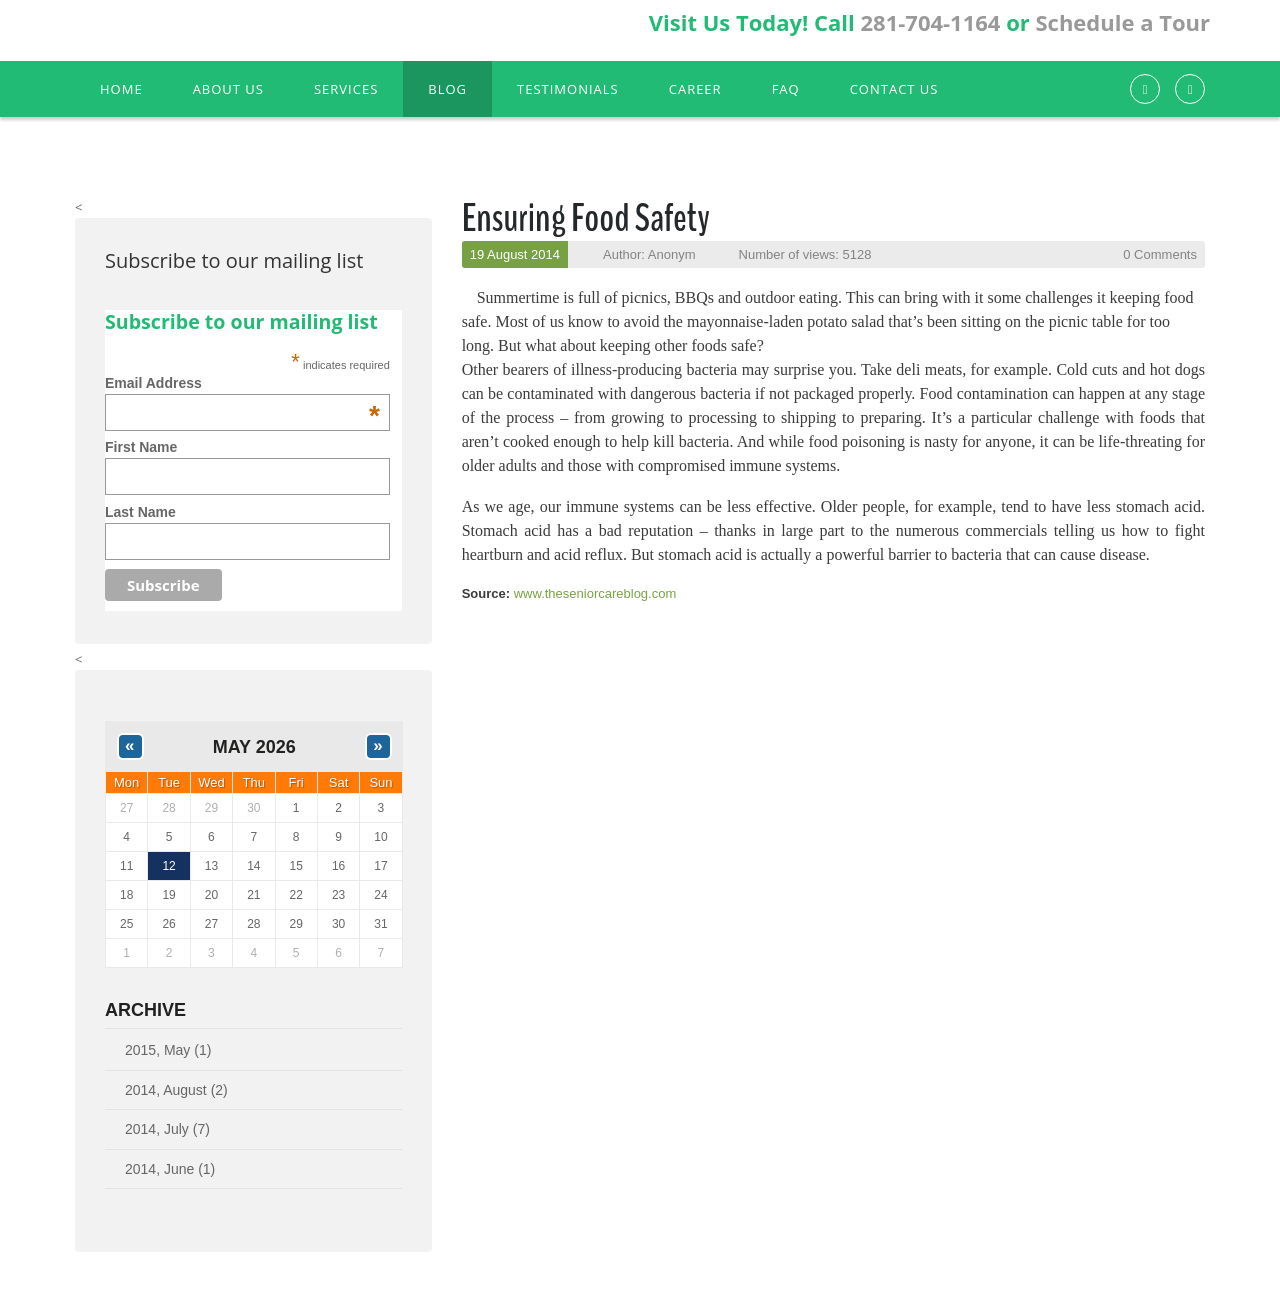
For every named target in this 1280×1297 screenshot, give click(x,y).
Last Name (140, 512)
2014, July (167, 1129)
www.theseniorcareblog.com (595, 593)
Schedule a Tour (1122, 22)
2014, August (176, 1090)
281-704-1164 (930, 22)
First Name (141, 447)
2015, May (168, 1050)
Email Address (242, 383)
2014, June (170, 1169)
